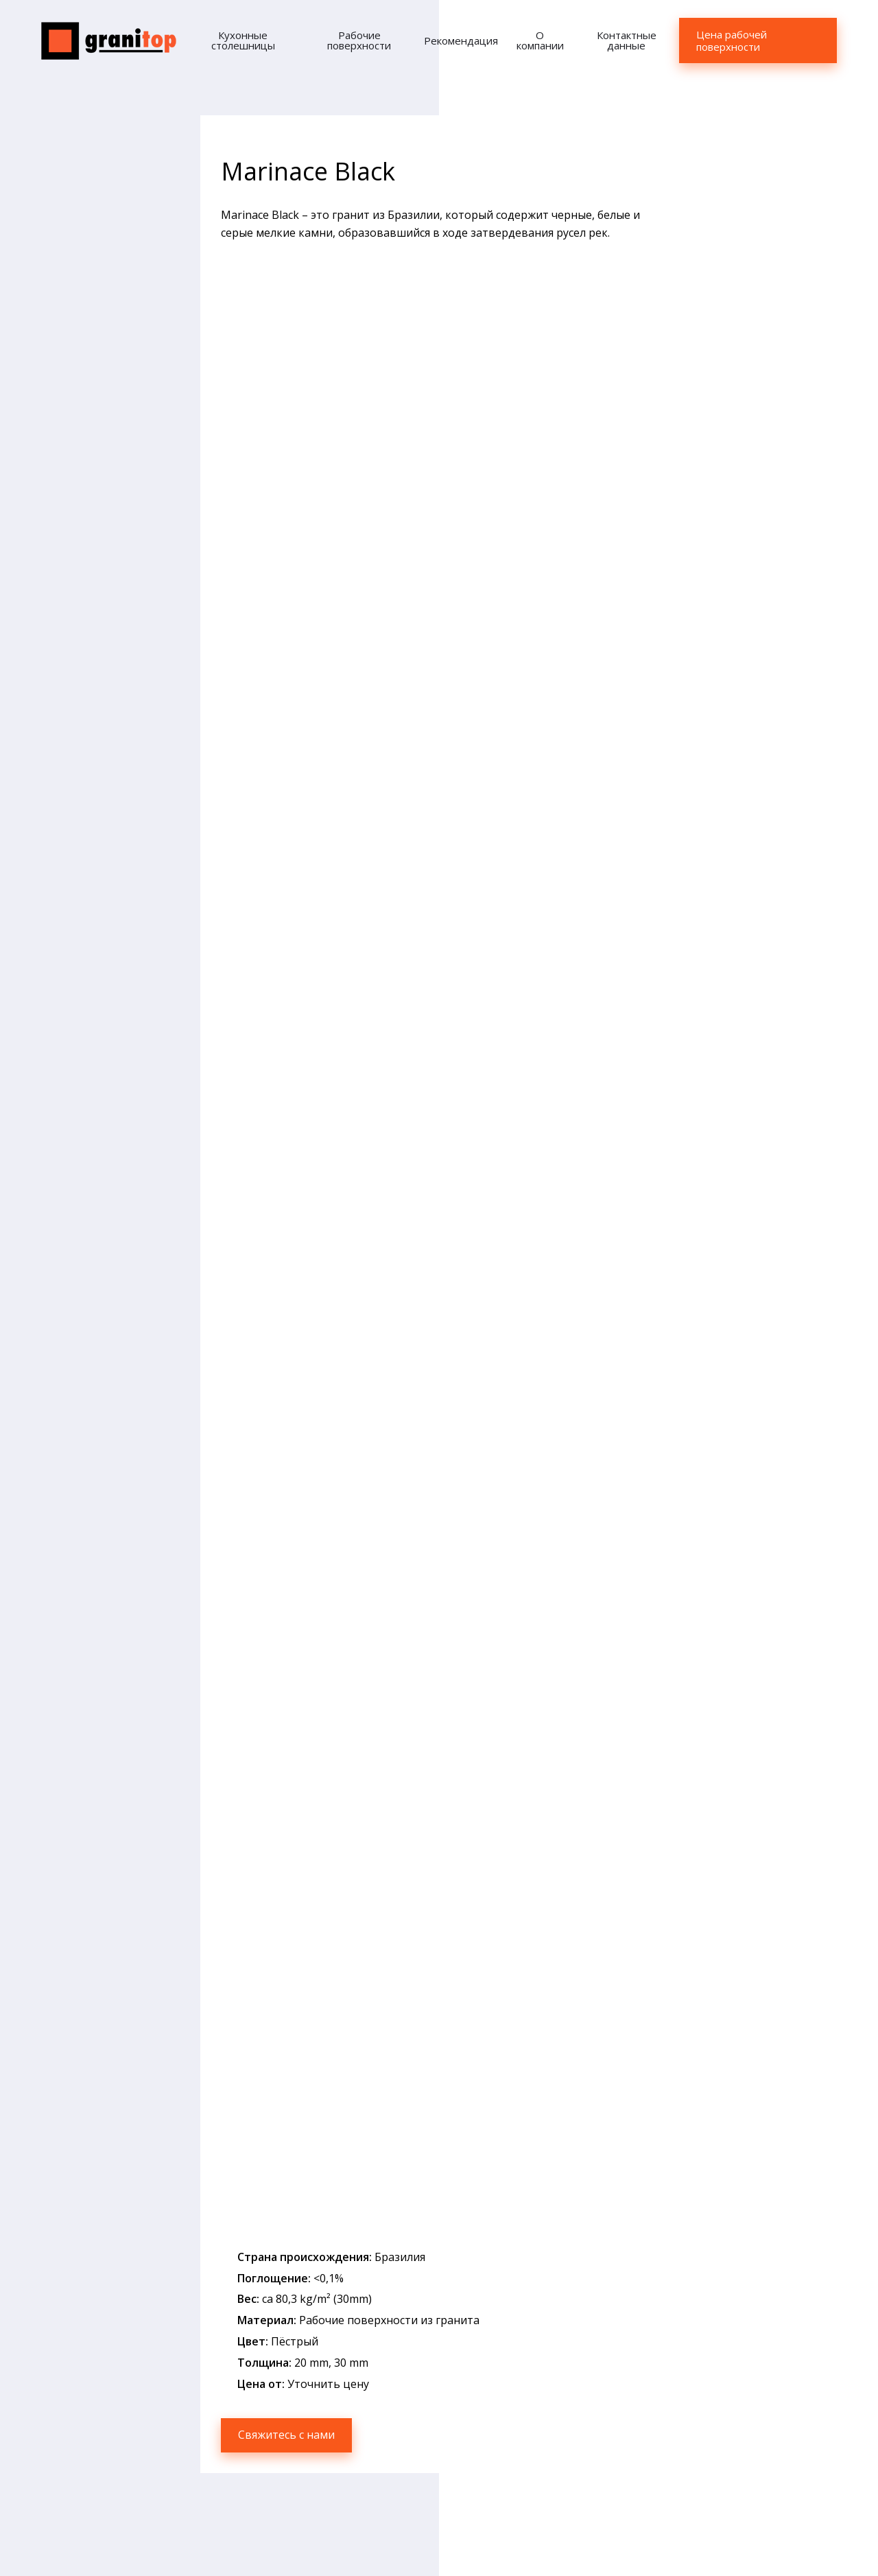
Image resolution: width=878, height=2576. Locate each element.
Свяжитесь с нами (286, 2434)
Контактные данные (626, 40)
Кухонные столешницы (243, 40)
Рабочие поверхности (359, 40)
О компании (540, 40)
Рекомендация (461, 40)
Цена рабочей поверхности (731, 40)
